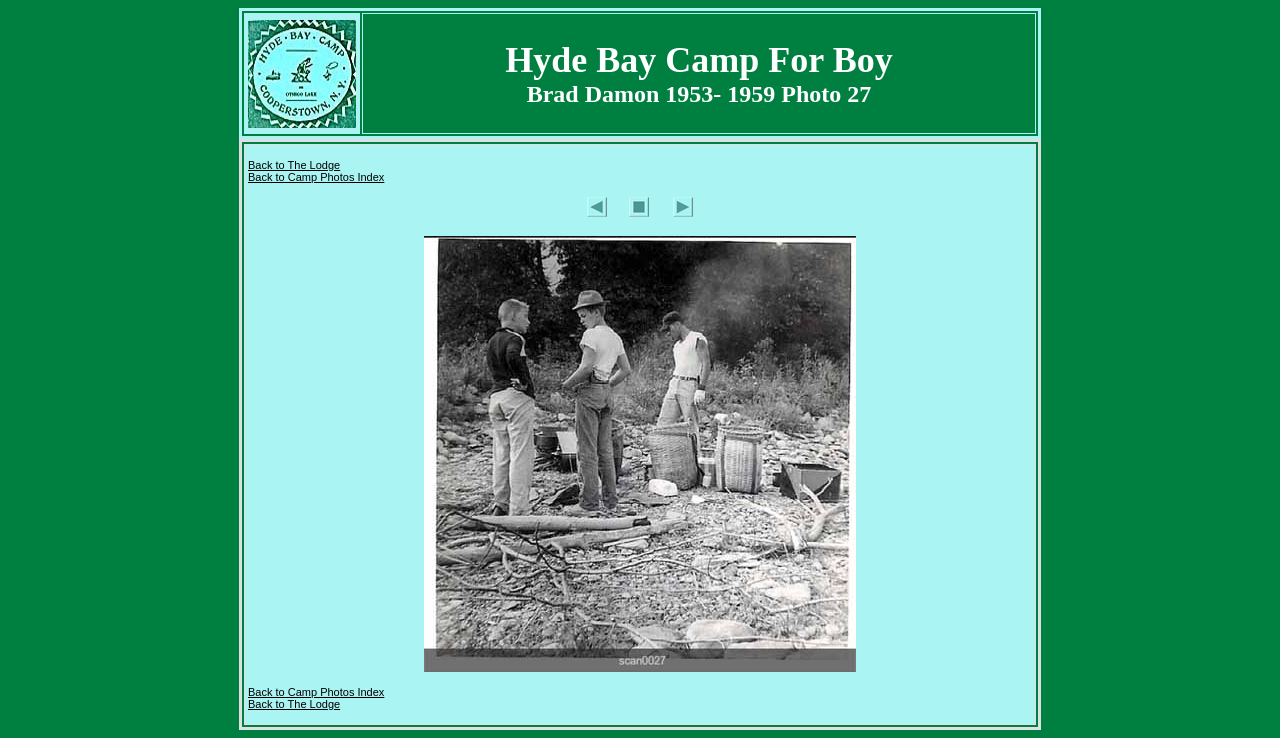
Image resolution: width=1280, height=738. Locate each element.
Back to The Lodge (294, 165)
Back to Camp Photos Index (316, 177)
